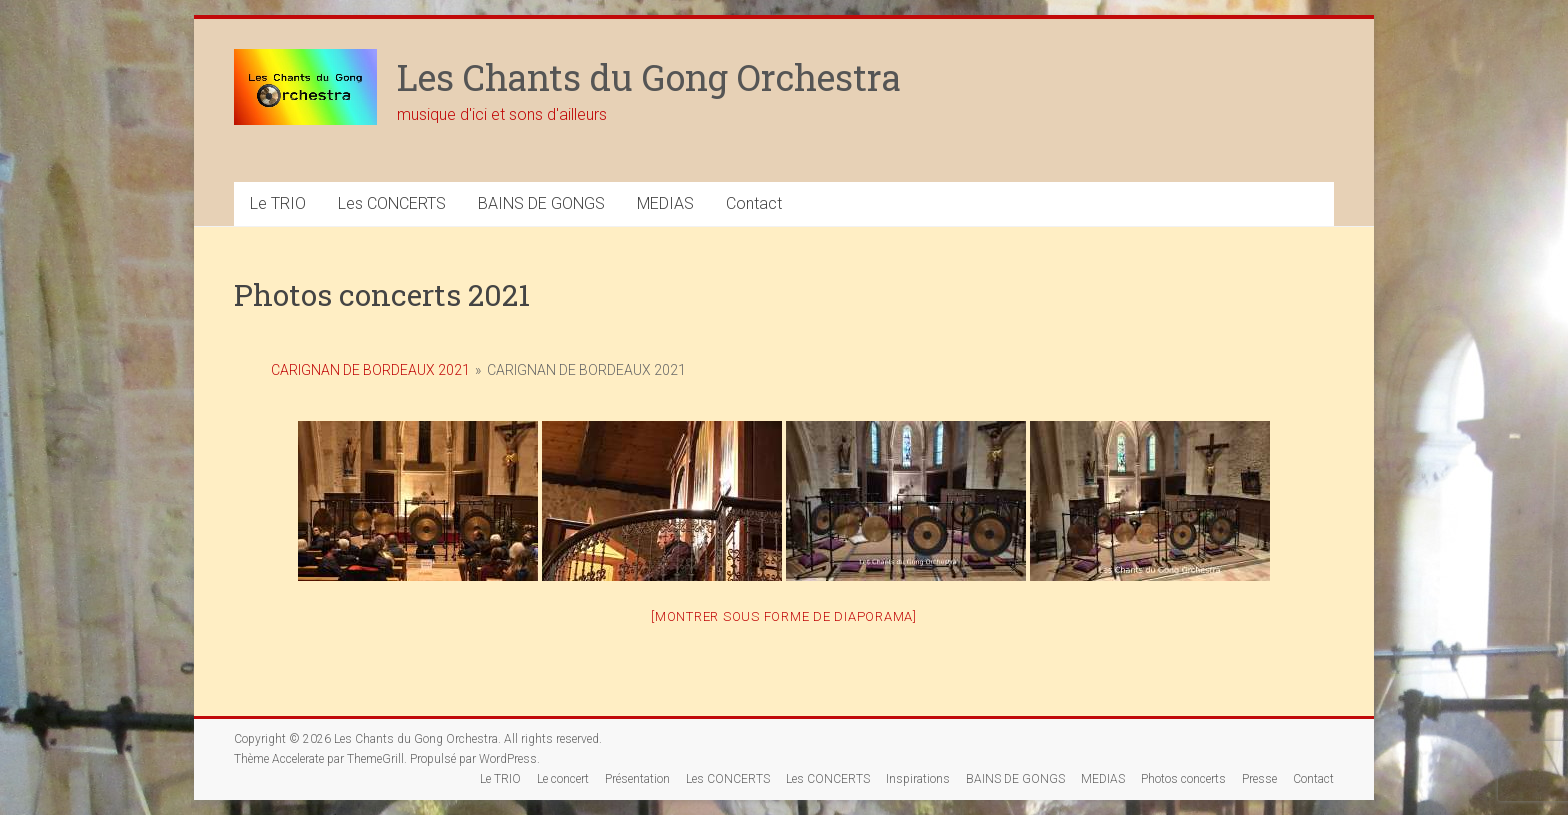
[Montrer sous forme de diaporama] (784, 616)
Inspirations (918, 779)
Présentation (637, 779)
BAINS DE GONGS (541, 203)
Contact (754, 203)
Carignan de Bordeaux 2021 (370, 370)
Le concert (563, 779)
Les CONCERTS (392, 203)
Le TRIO (278, 203)
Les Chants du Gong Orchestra (649, 77)
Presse (1259, 779)
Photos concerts (1183, 779)
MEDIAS (665, 203)
